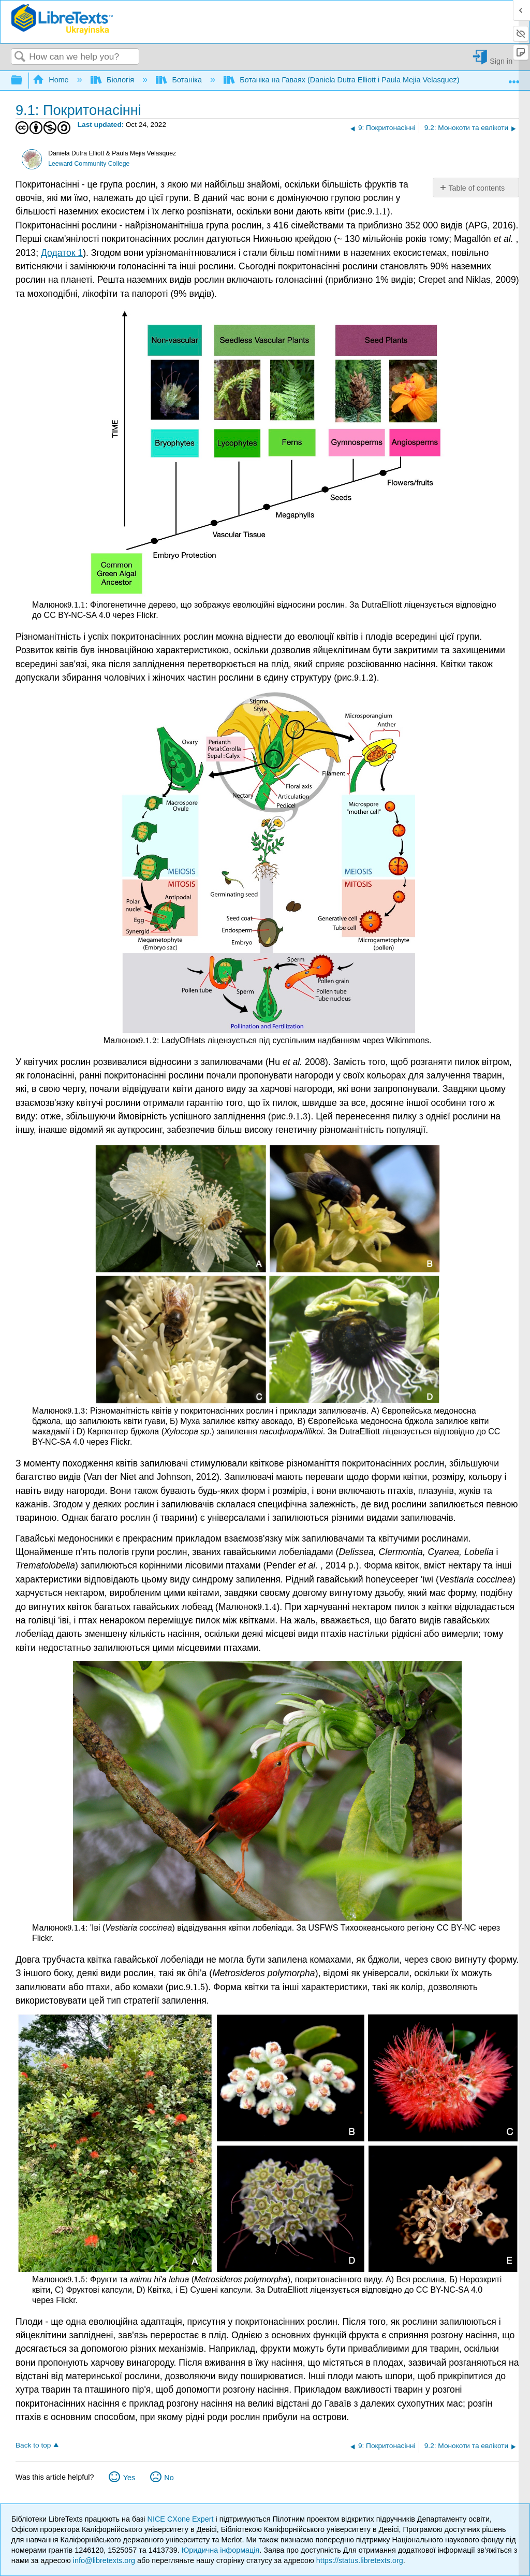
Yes (129, 2477)
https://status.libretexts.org (359, 2560)
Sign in (501, 61)
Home (52, 80)
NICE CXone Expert (182, 2519)
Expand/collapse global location (514, 77)
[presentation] (377, 211)
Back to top (33, 2445)
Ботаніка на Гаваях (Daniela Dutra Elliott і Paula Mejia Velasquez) (343, 80)
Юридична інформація (221, 2550)
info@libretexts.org (104, 2560)
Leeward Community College (88, 163)
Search (20, 57)
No (168, 2477)
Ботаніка (180, 80)
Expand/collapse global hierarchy (23, 80)
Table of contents (476, 188)
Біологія (114, 80)
